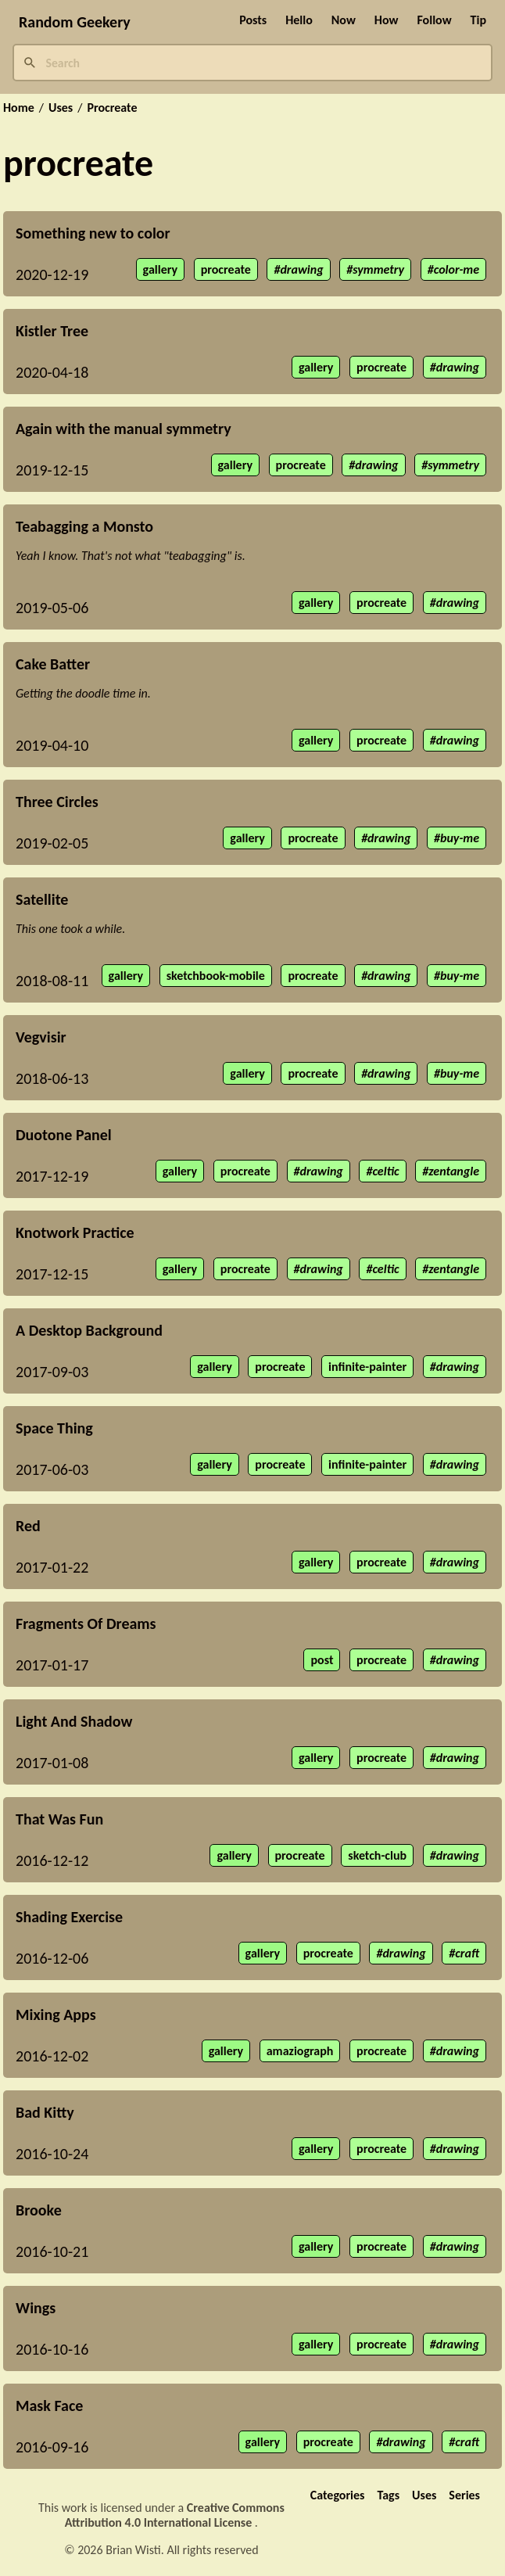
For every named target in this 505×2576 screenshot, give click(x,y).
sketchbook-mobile (216, 975)
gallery (160, 269)
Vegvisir (41, 1037)
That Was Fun (59, 1819)
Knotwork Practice (75, 1232)
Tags (388, 2495)
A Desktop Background (89, 1330)
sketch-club (377, 1855)
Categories (337, 2495)
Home (18, 108)
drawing (301, 269)
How (386, 20)
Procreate (112, 108)
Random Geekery (75, 22)
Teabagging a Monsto (84, 526)
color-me (456, 269)
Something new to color (93, 233)
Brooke (39, 2210)
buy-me (459, 838)
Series (464, 2495)
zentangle (453, 1171)
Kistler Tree (52, 330)
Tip (478, 20)
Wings (36, 2307)
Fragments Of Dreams (86, 1623)
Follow (434, 20)
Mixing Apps (56, 2014)
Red (28, 1525)
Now (343, 20)
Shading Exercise (69, 1916)
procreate (226, 269)
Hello (299, 20)
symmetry (378, 269)
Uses (60, 108)
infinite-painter (367, 1366)
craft (467, 1953)
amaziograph (300, 2050)
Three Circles (57, 801)
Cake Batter (53, 664)
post (321, 1659)
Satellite (42, 899)
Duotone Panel (64, 1134)
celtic (385, 1171)
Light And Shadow (74, 1721)
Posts (253, 20)
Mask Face (49, 2405)
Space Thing (54, 1428)
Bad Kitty (45, 2112)
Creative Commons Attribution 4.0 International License (175, 2515)
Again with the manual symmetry (123, 428)
